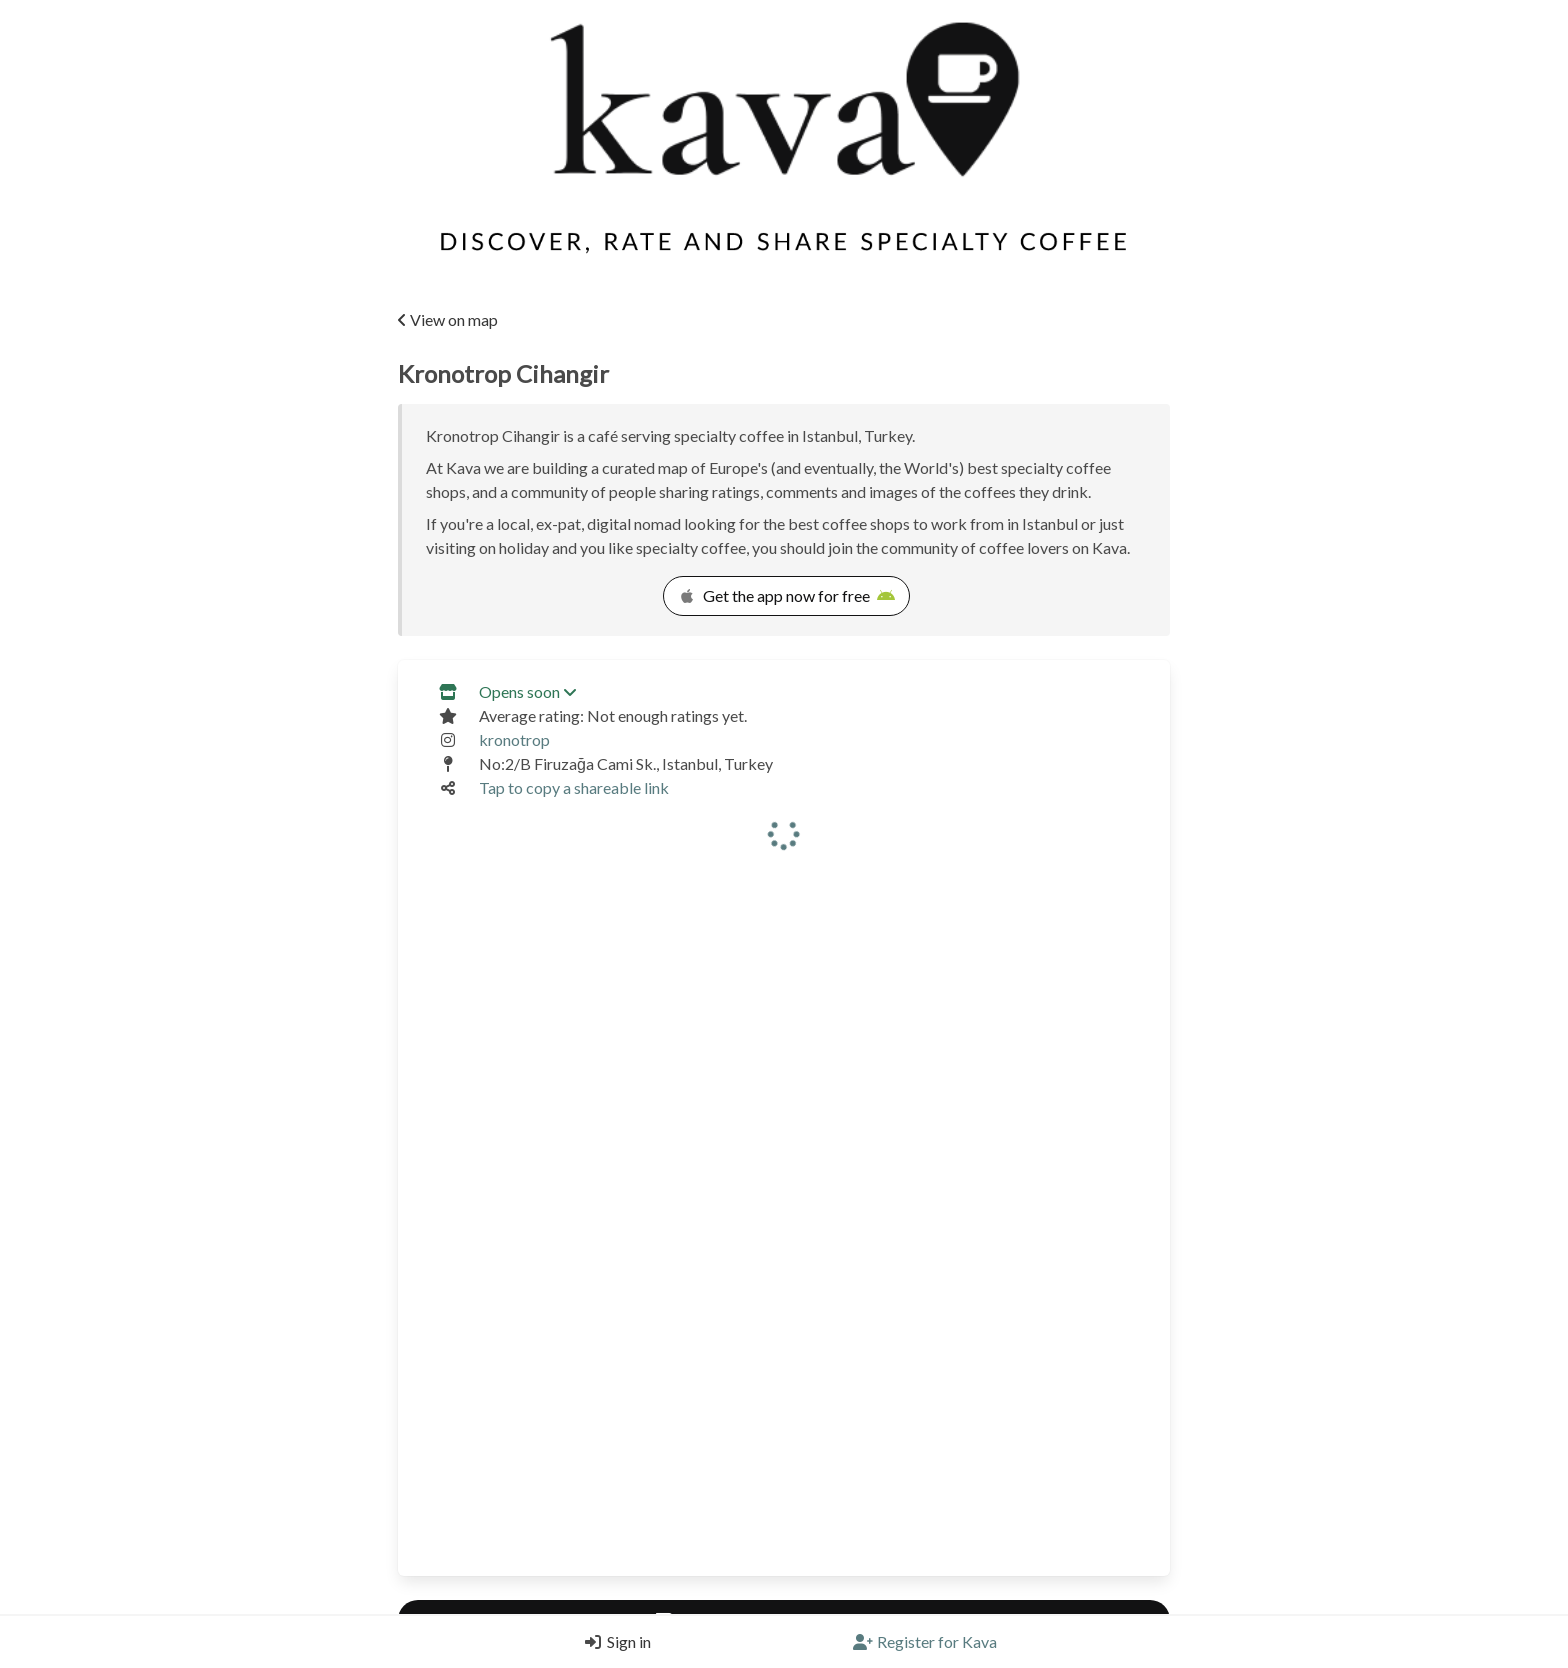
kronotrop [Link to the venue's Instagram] (514, 739)
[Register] (925, 1642)
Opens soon (527, 691)
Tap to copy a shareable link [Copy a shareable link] (574, 787)
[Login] (613, 1642)
